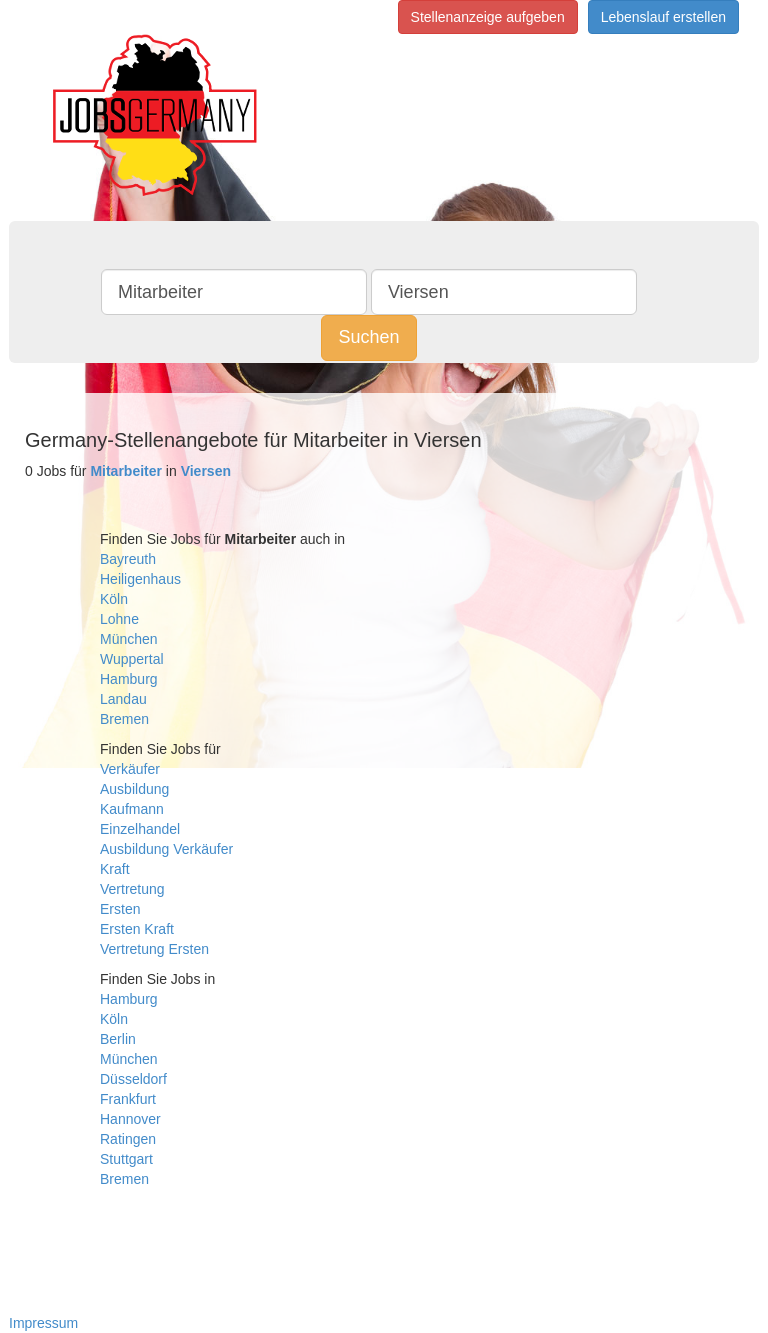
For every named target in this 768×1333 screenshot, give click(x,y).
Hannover (130, 1119)
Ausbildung (134, 789)
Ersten (120, 909)
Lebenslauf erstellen (663, 17)
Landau (123, 699)
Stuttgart (126, 1159)
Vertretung (132, 889)
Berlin (118, 1039)
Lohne (119, 619)
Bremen (124, 719)
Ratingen (128, 1139)
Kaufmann (132, 809)
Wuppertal (132, 659)
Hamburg (129, 679)
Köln (114, 599)
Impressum (43, 1323)
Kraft (115, 869)
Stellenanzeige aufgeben (488, 17)
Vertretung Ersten (154, 949)
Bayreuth (128, 559)
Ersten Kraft (137, 929)
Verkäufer (130, 769)
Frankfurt (128, 1099)
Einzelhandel (140, 829)
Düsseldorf (133, 1079)
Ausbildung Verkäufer (166, 849)
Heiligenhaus (140, 579)
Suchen (368, 337)
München (129, 639)
